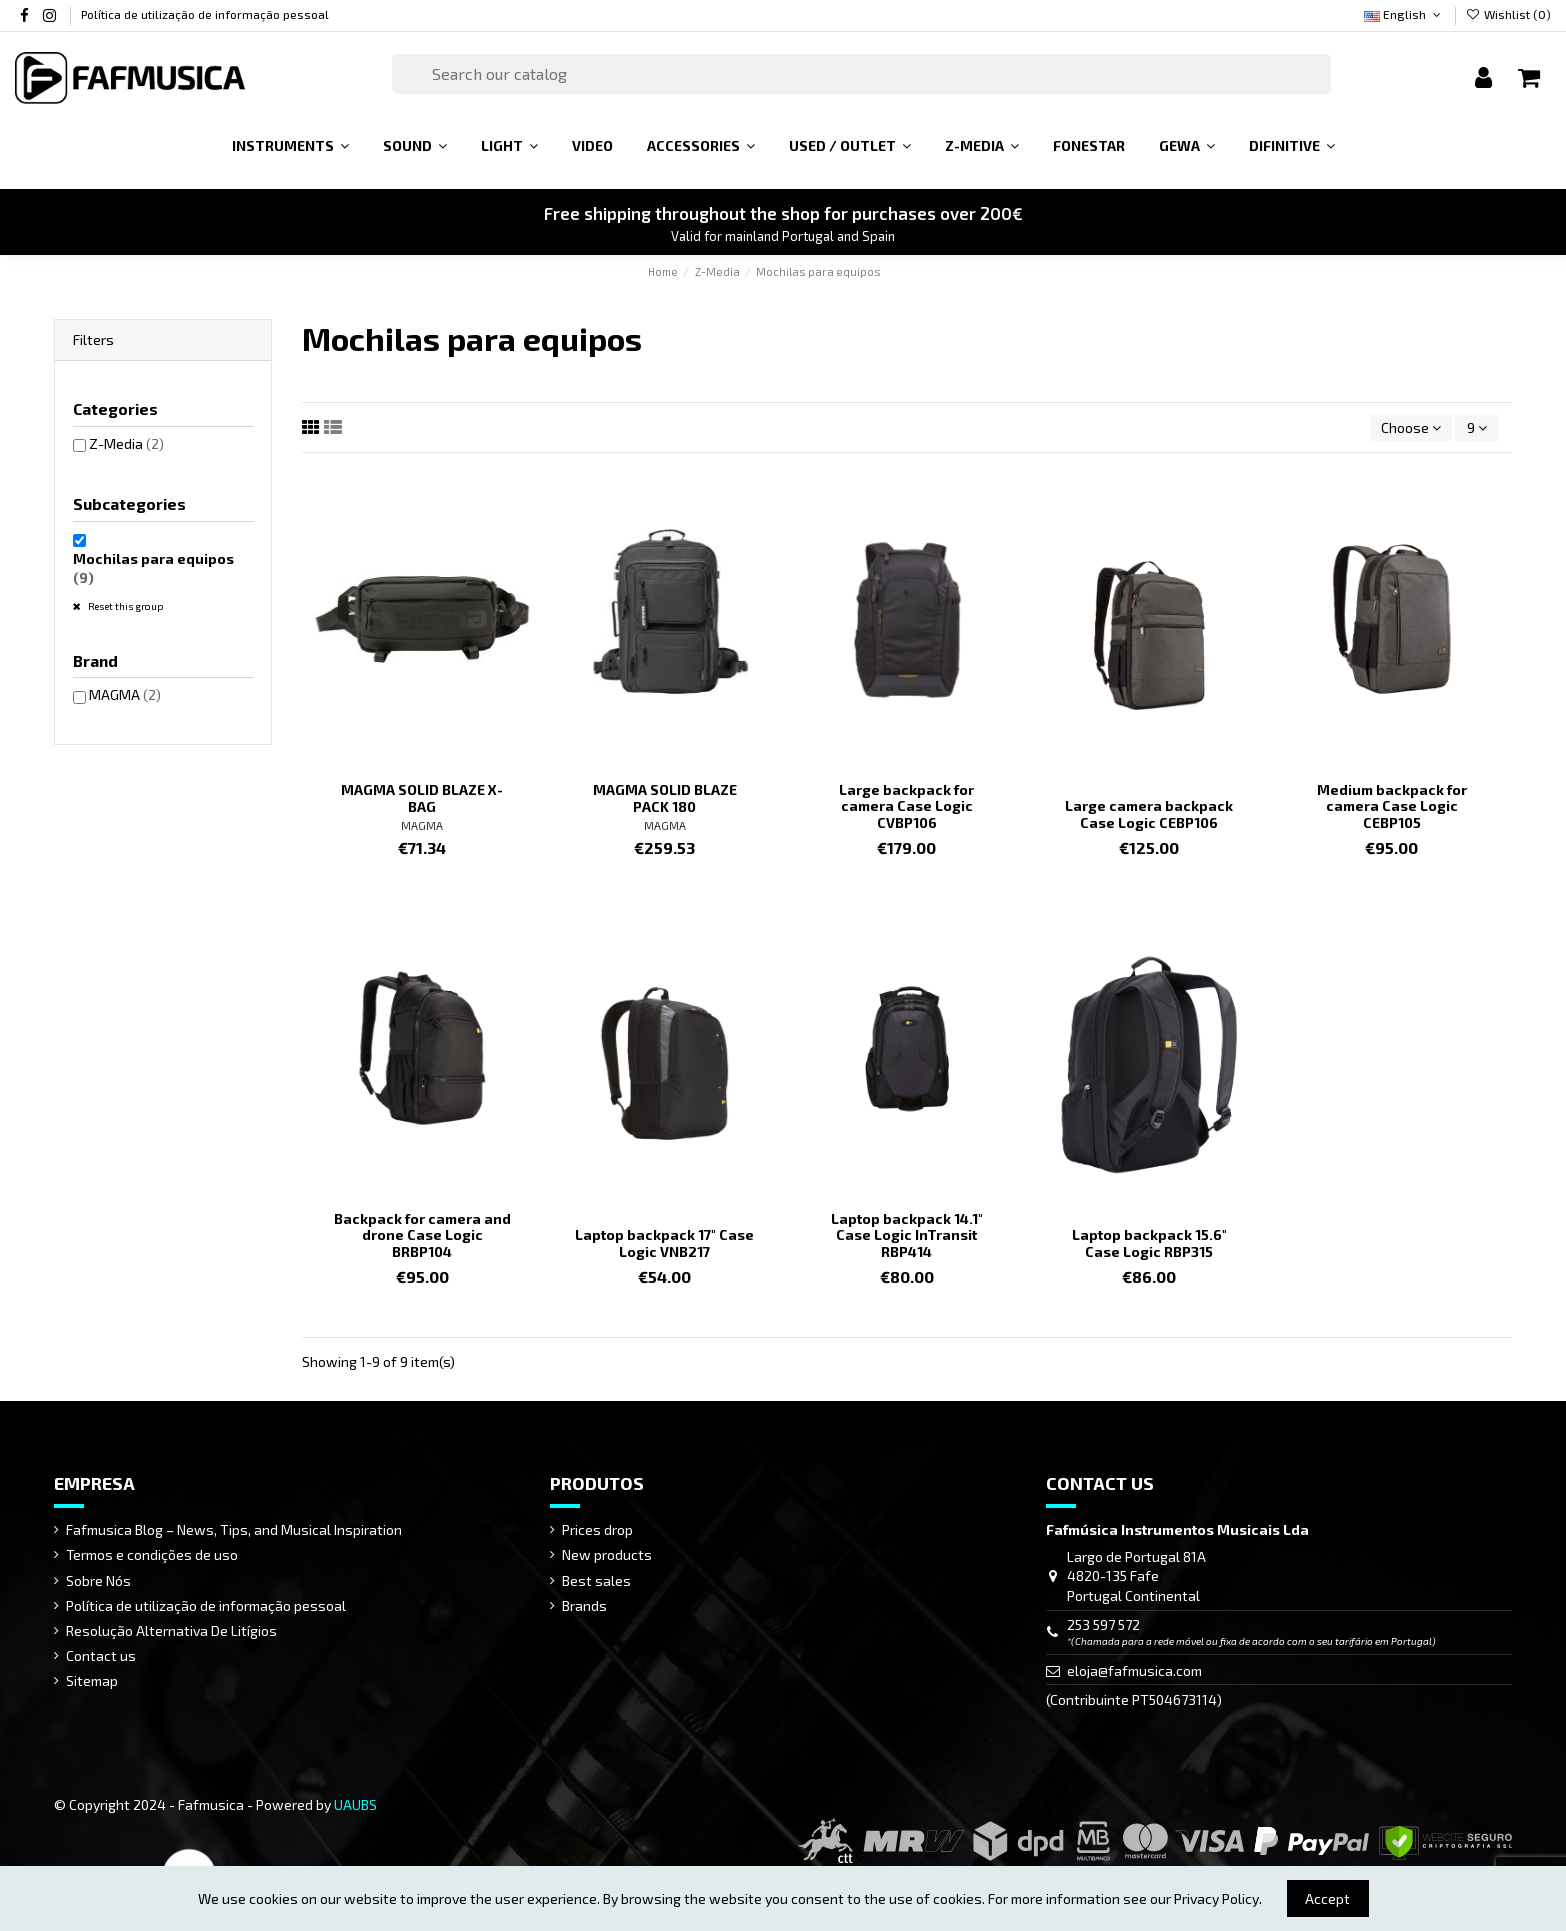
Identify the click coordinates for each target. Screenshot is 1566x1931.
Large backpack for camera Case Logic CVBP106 (906, 806)
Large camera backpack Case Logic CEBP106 (1149, 814)
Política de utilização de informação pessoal (205, 14)
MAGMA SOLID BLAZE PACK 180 (665, 798)
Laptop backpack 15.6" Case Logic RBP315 (1149, 1243)
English (1404, 14)
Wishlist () (1508, 14)
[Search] (862, 74)
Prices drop (597, 1529)
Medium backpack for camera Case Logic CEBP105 (1392, 806)
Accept (1327, 1898)
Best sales (596, 1580)
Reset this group (125, 606)
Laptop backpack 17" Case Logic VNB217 (664, 1243)
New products (607, 1554)
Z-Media (126, 443)
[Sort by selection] (1411, 427)
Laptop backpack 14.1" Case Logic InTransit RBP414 (907, 1235)
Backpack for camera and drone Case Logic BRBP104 (422, 1235)
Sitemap (92, 1680)
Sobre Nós (98, 1580)
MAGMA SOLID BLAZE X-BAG (422, 798)
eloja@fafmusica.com (1134, 1670)
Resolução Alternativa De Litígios (171, 1630)
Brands (584, 1605)
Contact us (101, 1655)
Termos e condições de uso (152, 1554)
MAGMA (422, 825)
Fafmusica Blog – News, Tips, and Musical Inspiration (234, 1529)
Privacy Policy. (1218, 1898)
